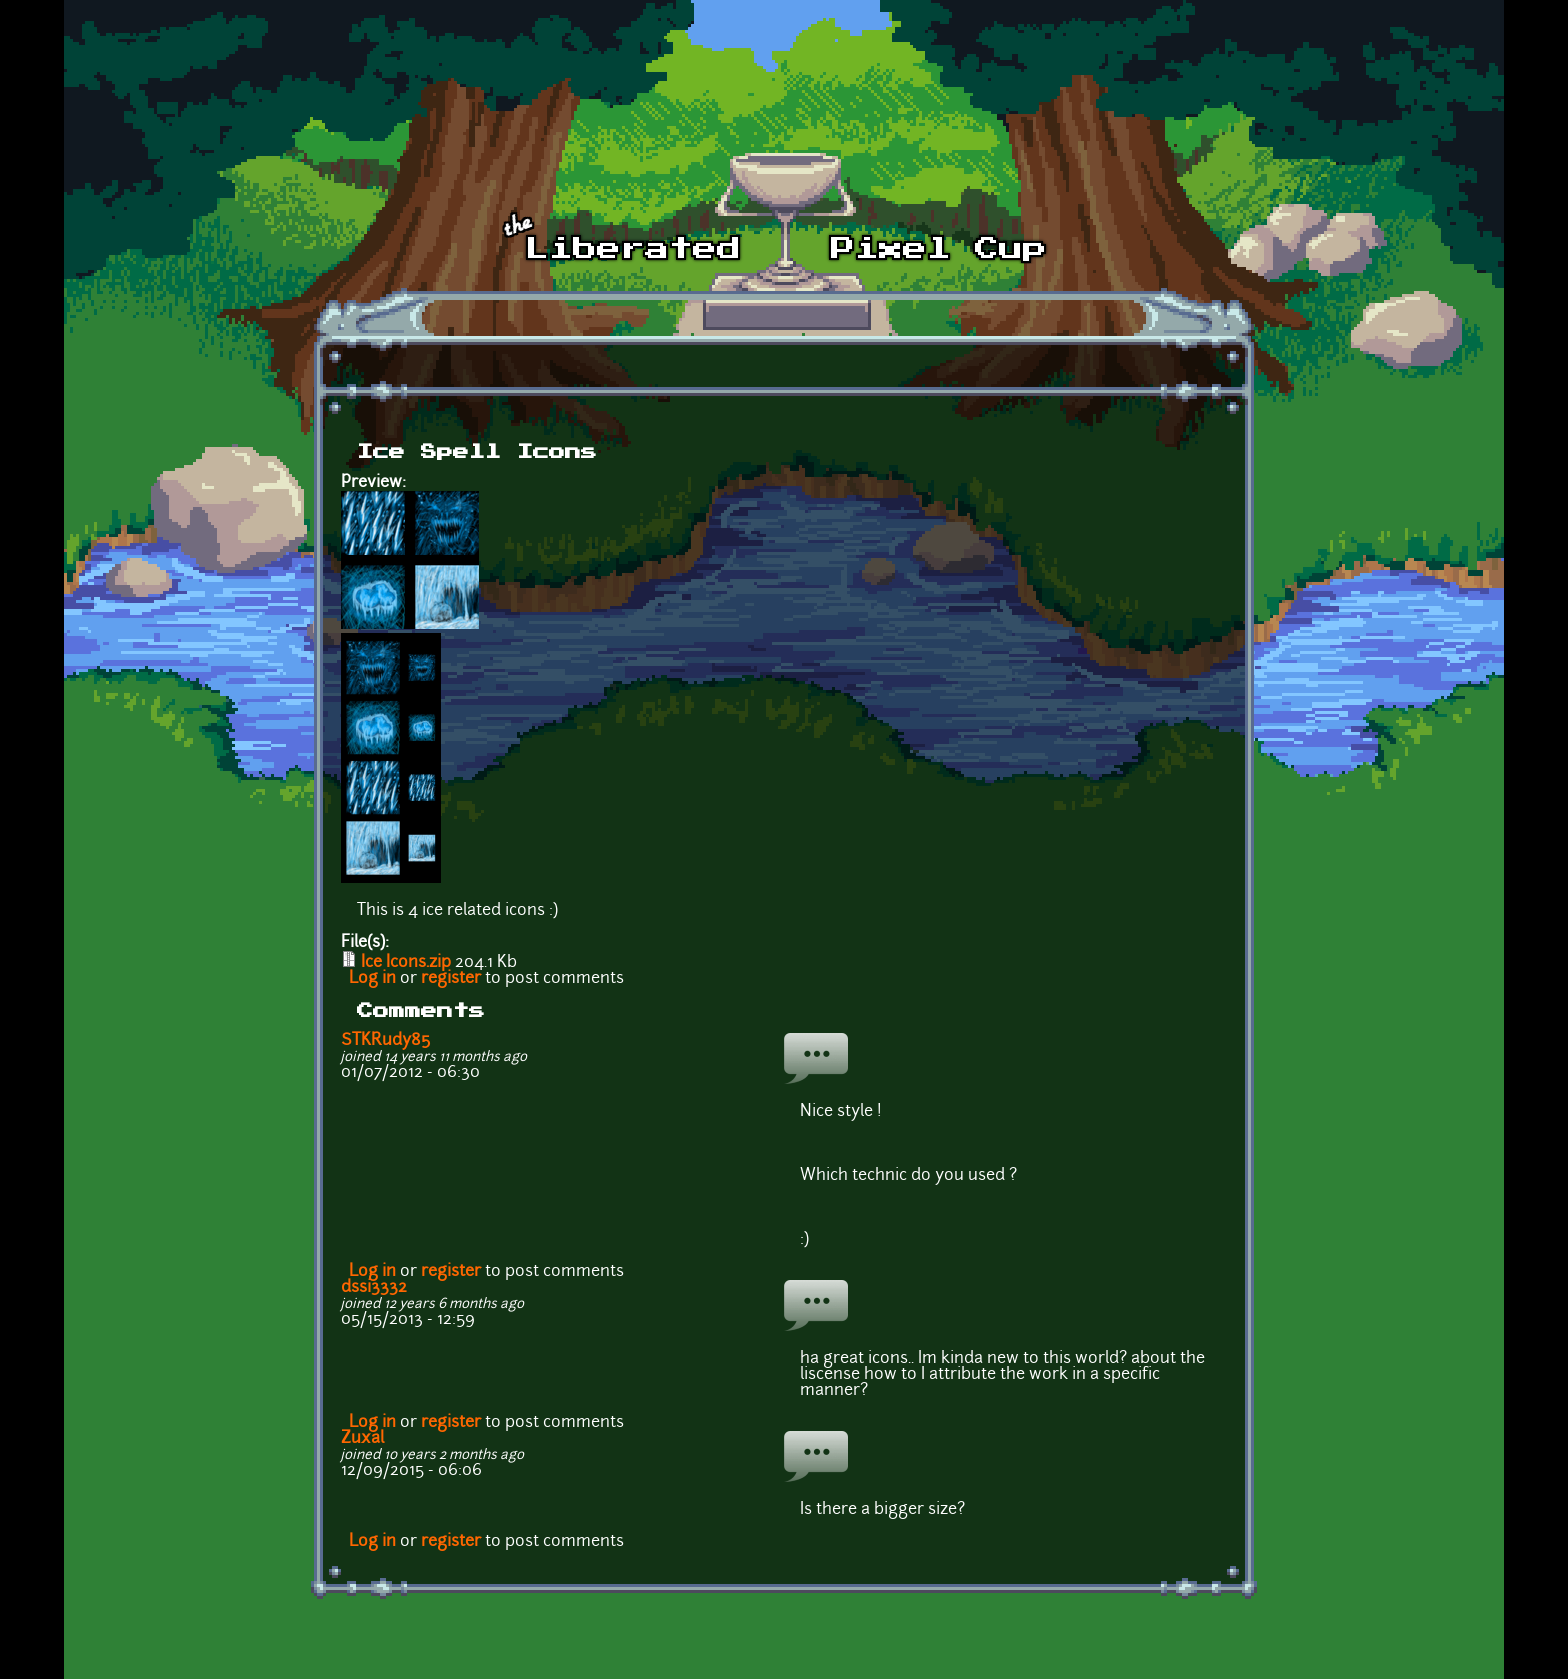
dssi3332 (374, 1288)
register (451, 979)
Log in (372, 979)
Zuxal (362, 1439)
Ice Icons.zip (406, 963)
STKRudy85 (385, 1041)
